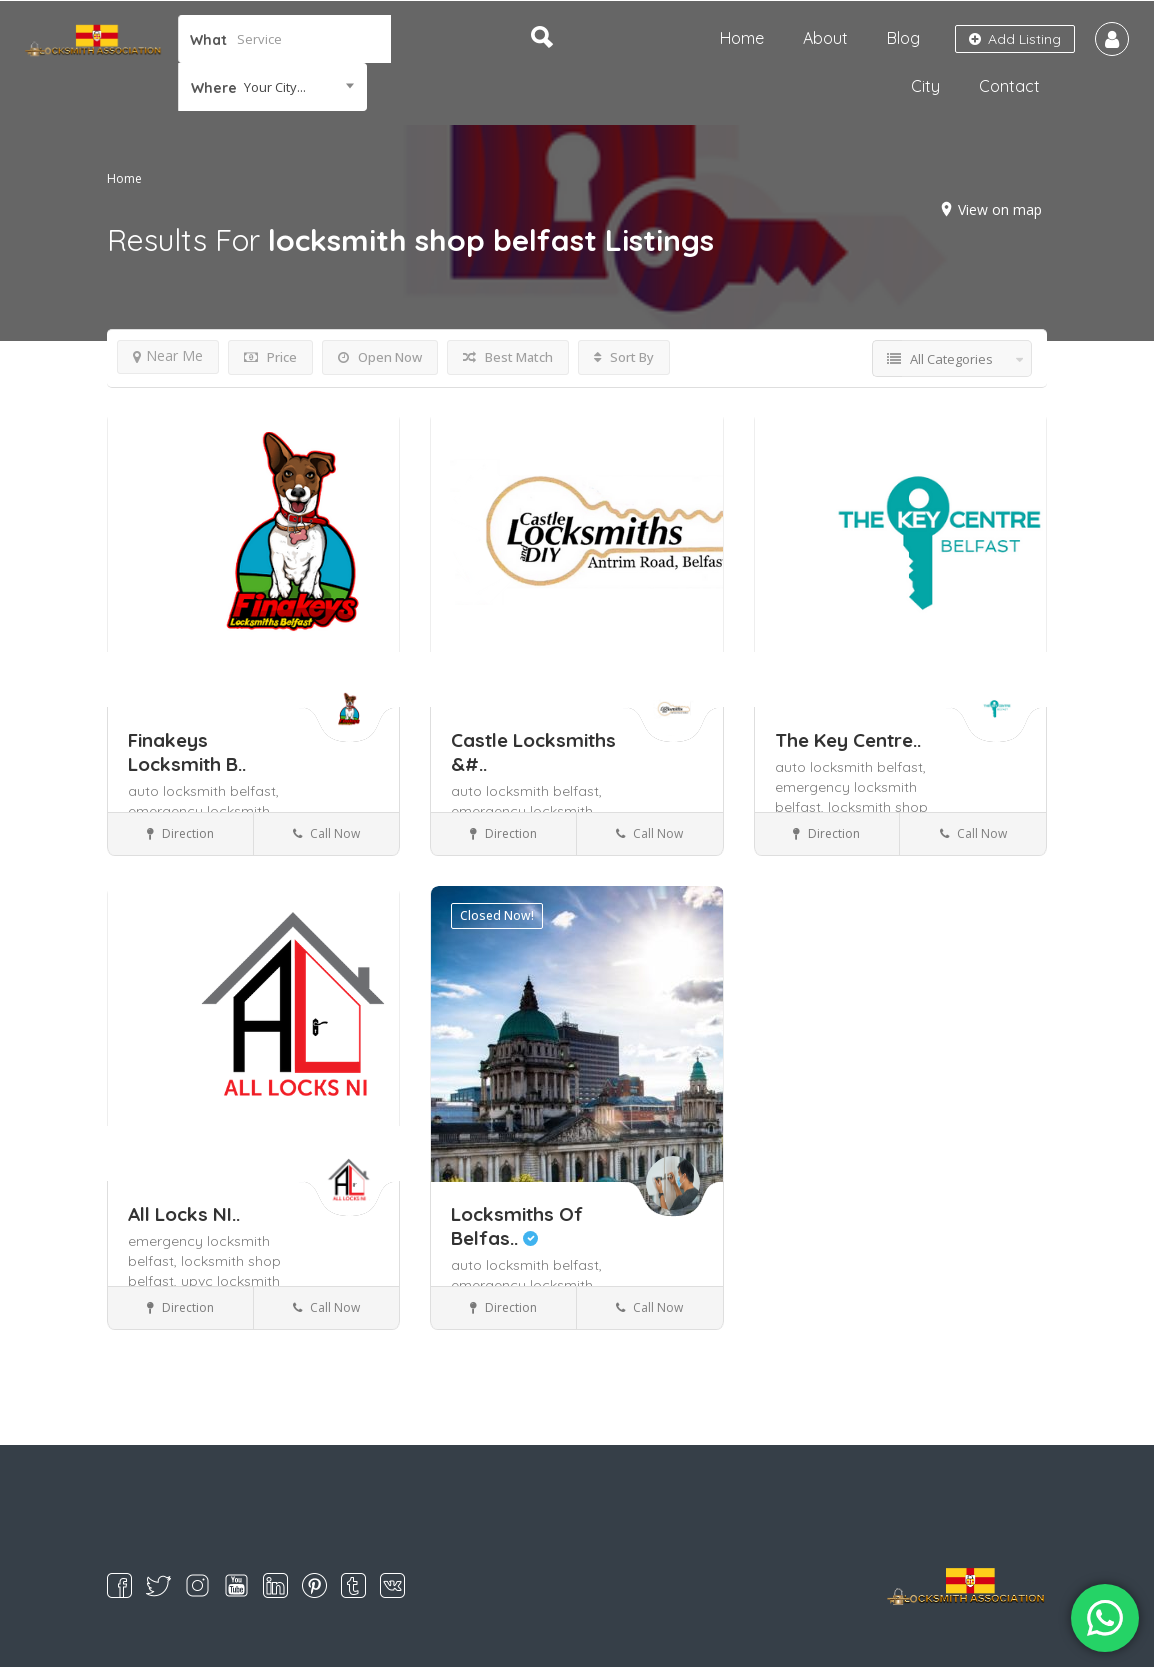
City (925, 86)
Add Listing (1015, 39)
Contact (1009, 86)
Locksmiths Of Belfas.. (517, 1226)
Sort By (624, 357)
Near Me (168, 355)
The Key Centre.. (848, 740)
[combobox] (272, 87)
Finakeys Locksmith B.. (187, 752)
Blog (903, 38)
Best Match (508, 357)
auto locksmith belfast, (203, 791)
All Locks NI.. (184, 1214)
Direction (180, 833)
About (825, 38)
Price (270, 357)
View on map (1000, 209)
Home (742, 38)
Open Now (380, 357)
